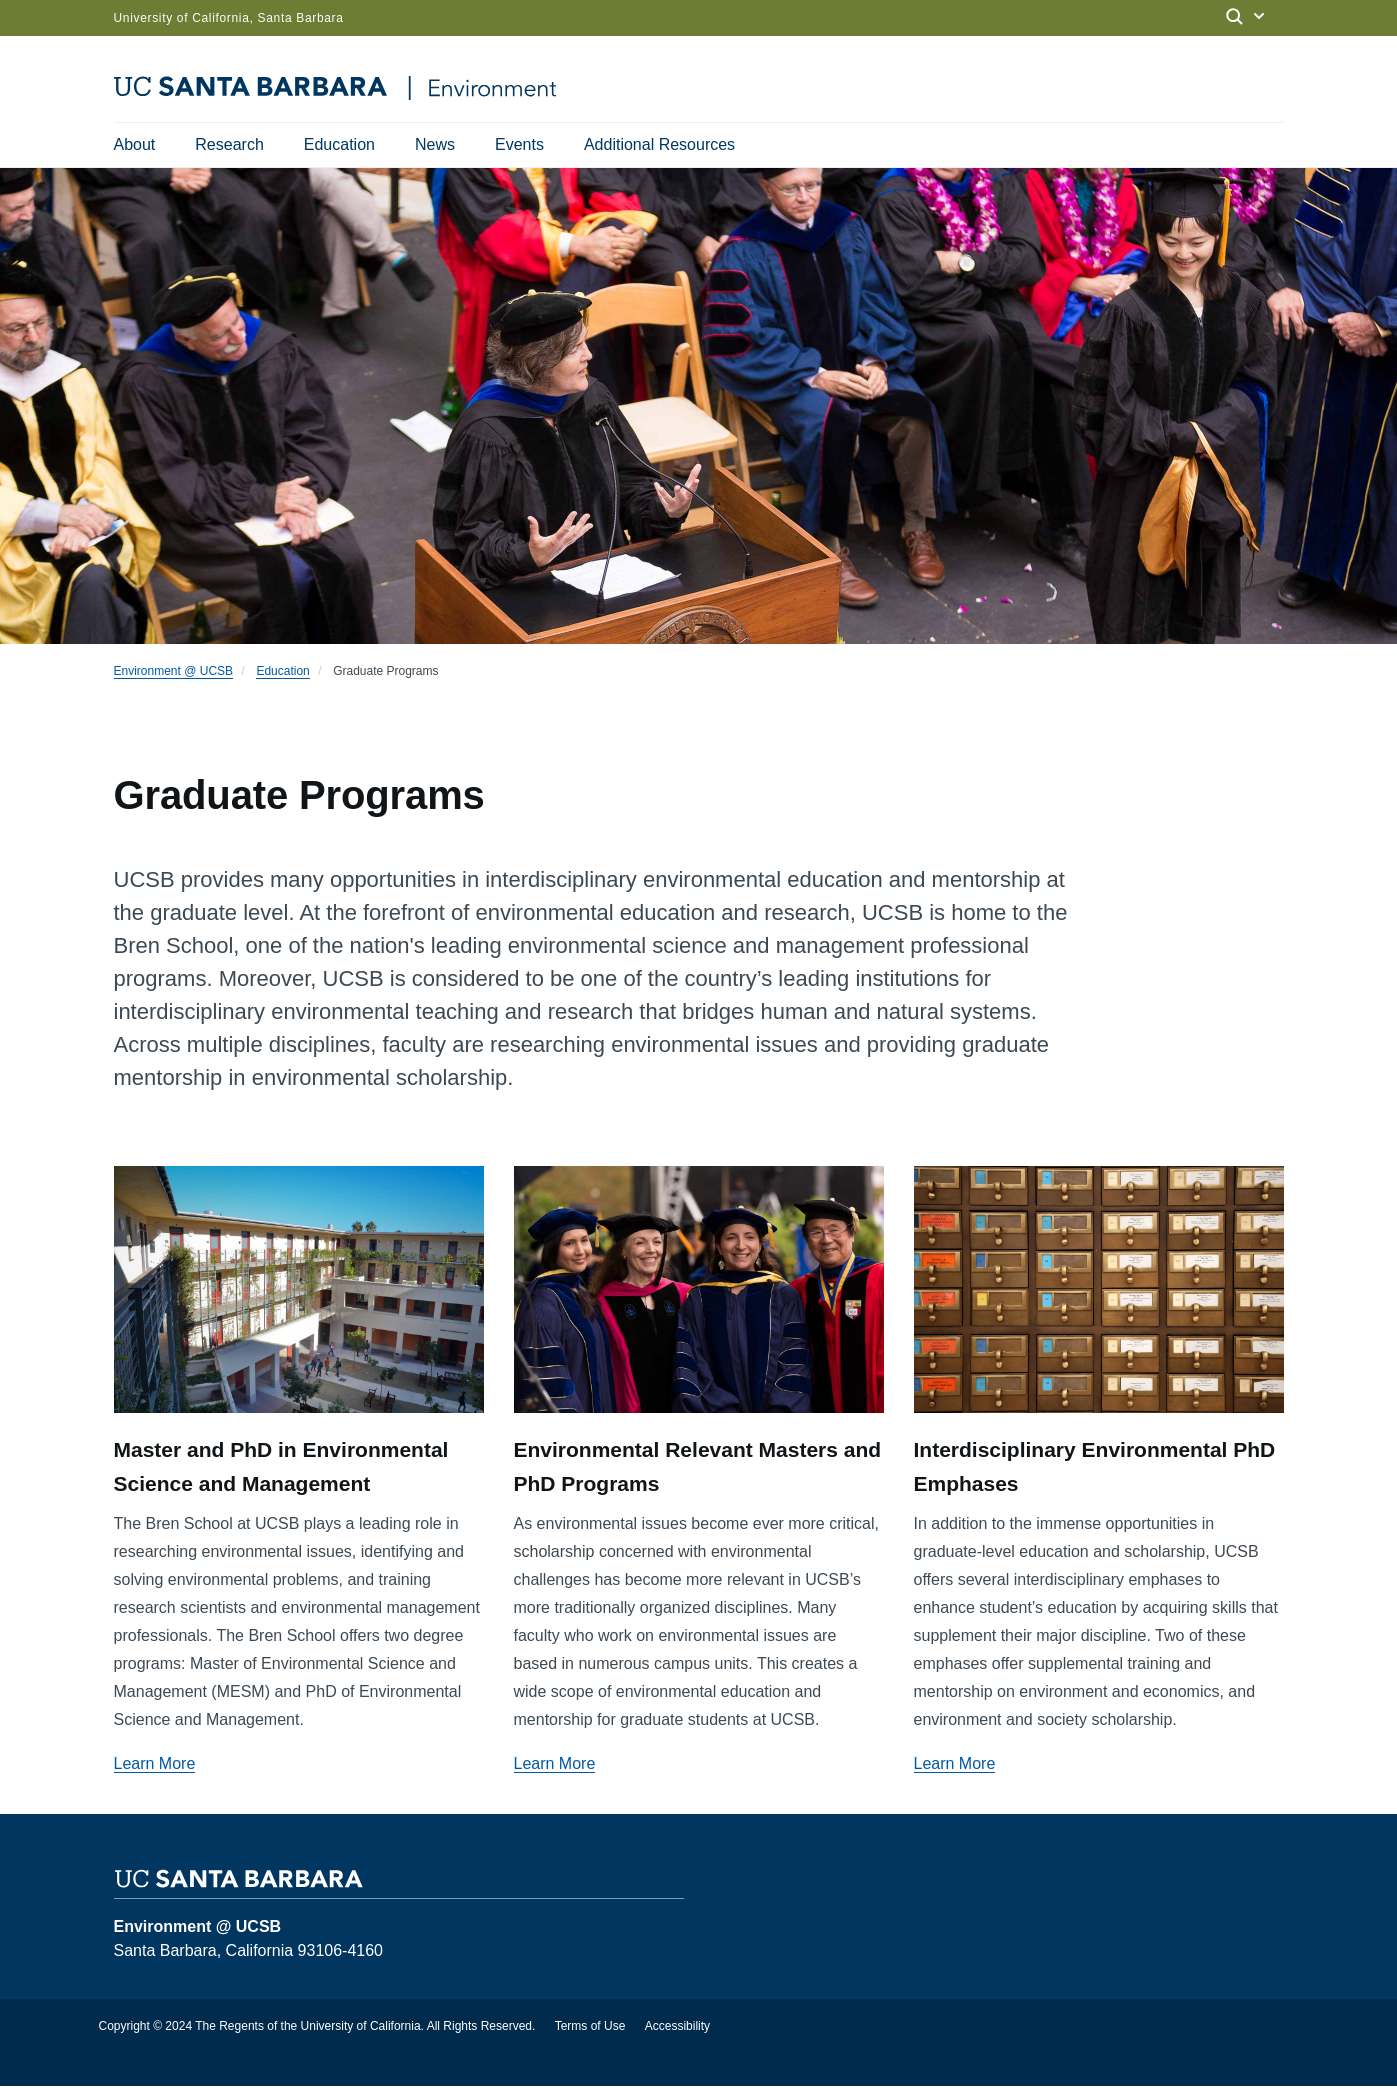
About (135, 144)
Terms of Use (590, 2030)
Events (519, 144)
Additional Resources (659, 144)
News (435, 144)
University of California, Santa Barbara (229, 18)
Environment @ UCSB (174, 675)
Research (229, 144)
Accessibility (677, 2030)
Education (339, 144)
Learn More (155, 1767)
